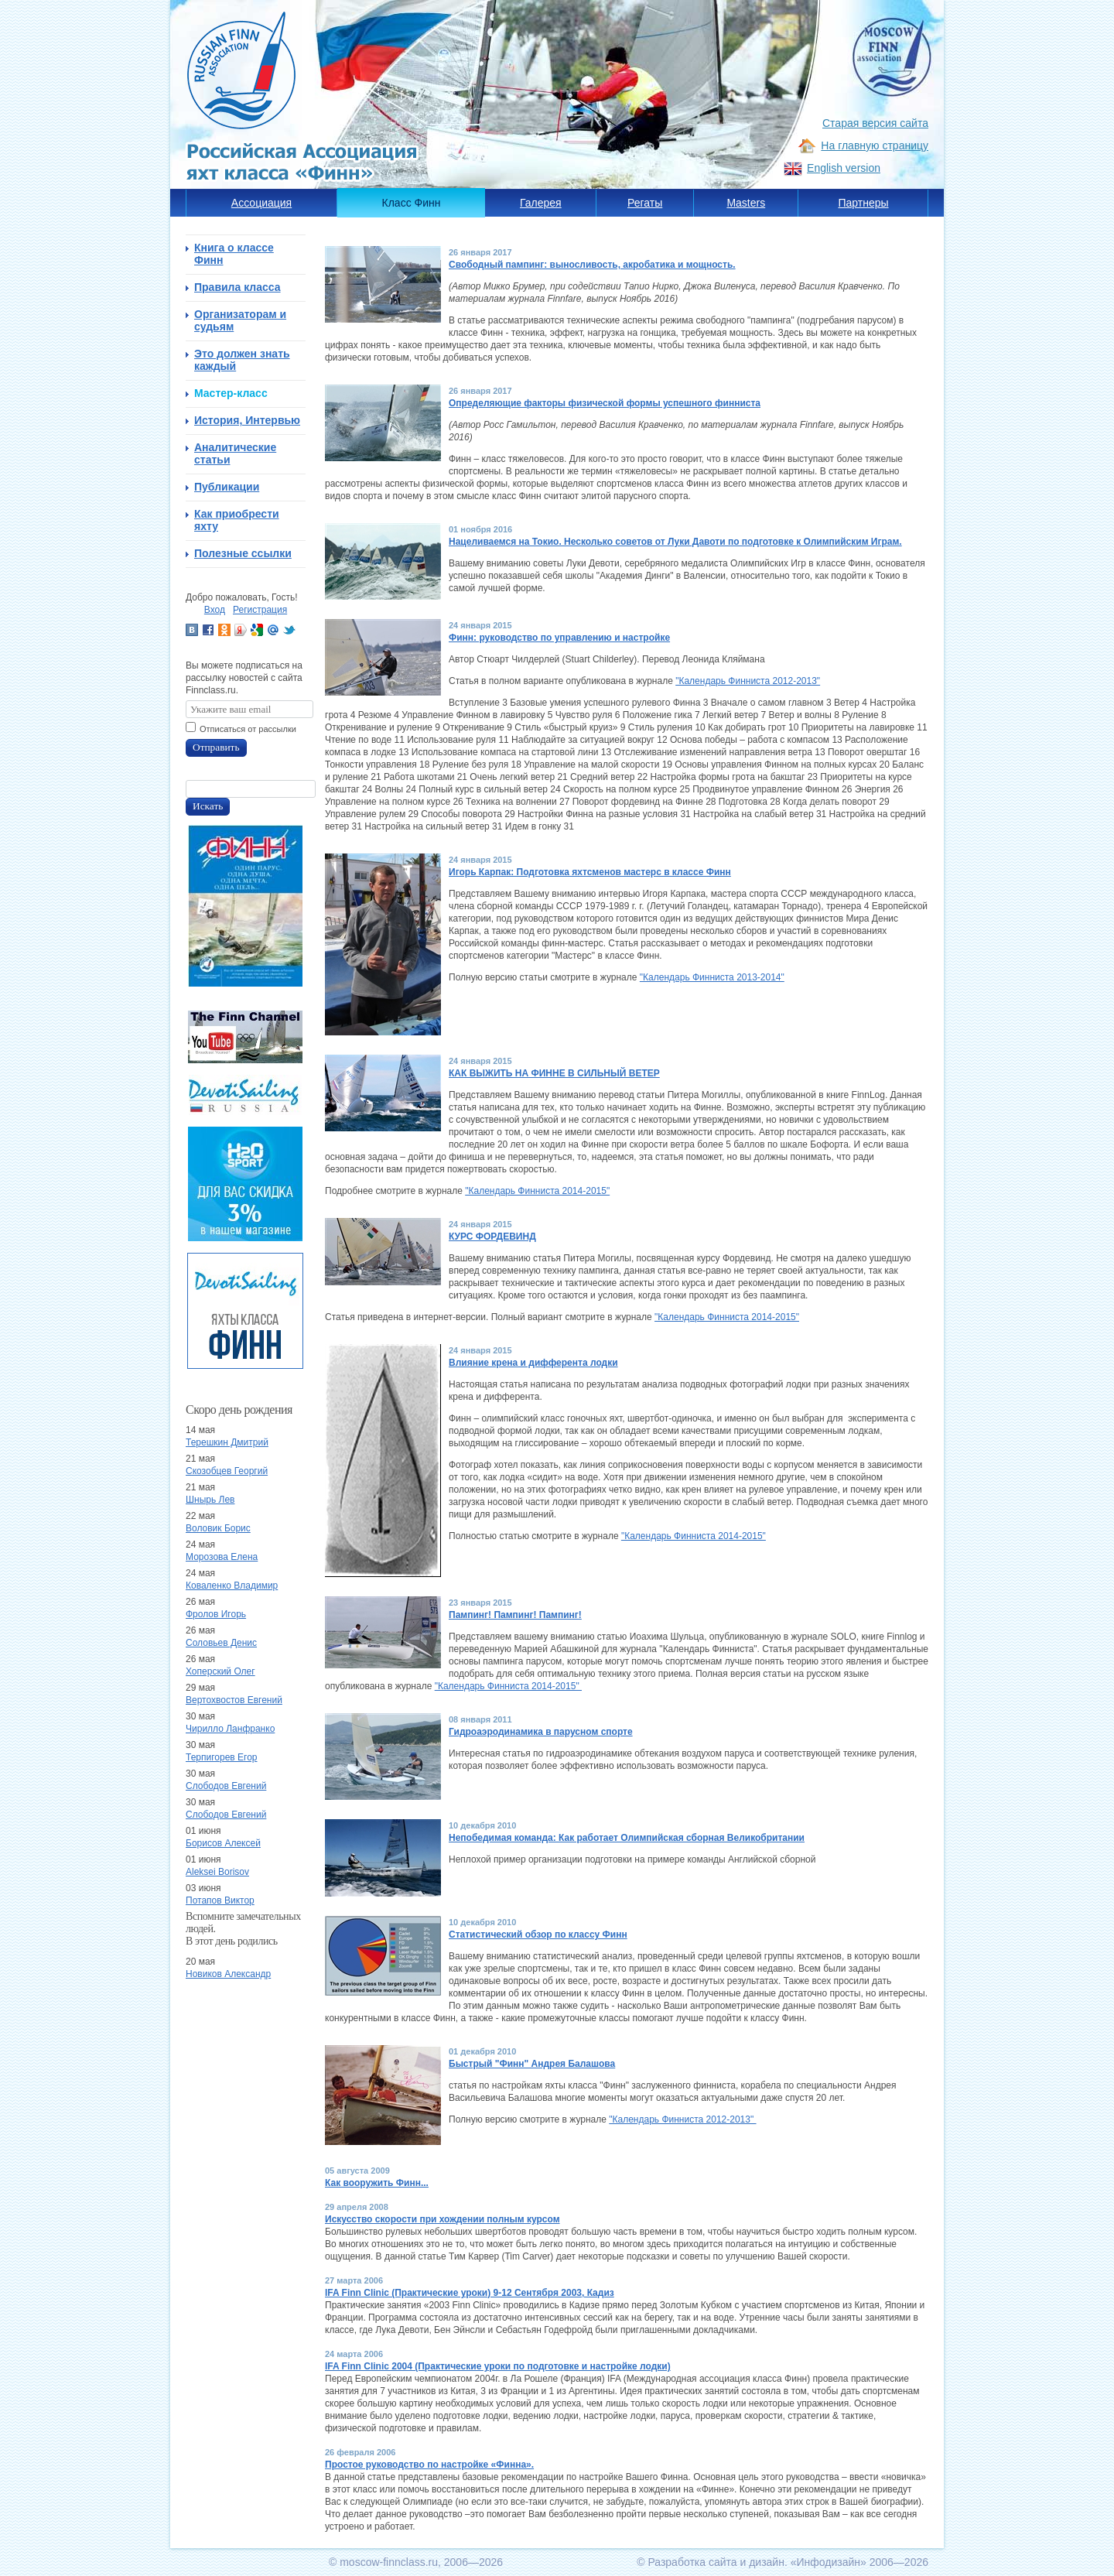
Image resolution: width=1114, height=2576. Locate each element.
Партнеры (863, 203)
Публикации (226, 487)
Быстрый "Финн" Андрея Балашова (532, 2063)
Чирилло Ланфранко (230, 1728)
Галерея (541, 203)
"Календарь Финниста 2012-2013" (747, 681)
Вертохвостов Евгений (234, 1700)
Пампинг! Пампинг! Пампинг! (515, 1615)
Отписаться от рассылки (248, 729)
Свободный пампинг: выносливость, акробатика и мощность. (592, 264)
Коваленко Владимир (232, 1585)
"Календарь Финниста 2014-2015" (537, 1190)
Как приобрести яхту (236, 520)
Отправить (216, 747)
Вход (214, 609)
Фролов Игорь (216, 1614)
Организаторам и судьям (240, 320)
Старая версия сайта (875, 123)
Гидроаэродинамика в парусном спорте (541, 1731)
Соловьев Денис (221, 1642)
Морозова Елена (222, 1556)
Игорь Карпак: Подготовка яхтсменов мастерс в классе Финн (590, 872)
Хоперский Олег (220, 1671)
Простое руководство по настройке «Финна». (429, 2464)
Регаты (644, 203)
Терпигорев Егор (222, 1757)
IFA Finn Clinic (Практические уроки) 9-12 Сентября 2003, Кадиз (469, 2292)
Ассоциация (261, 203)
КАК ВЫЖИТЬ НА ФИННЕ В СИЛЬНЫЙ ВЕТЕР (554, 1073)
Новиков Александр (228, 1974)
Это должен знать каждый (242, 359)
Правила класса (237, 287)
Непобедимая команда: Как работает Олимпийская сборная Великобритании (627, 1837)
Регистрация (260, 609)
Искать (208, 806)
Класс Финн (411, 203)
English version (843, 168)
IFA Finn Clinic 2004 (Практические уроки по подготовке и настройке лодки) (498, 2366)
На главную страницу (874, 145)
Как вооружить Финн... (377, 2182)
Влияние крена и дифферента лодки (533, 1362)
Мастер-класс (231, 393)
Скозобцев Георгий (227, 1471)
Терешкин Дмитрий (227, 1442)
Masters (745, 203)
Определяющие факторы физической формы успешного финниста (604, 403)
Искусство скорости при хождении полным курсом (442, 2219)
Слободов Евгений (226, 1786)
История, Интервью (247, 420)
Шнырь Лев (210, 1499)
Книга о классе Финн (234, 253)
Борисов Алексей (223, 1843)
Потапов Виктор (220, 1900)
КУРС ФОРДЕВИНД (492, 1236)
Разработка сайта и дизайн (716, 2562)
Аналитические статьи (235, 453)
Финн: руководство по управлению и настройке (559, 637)
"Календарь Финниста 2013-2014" (712, 977)
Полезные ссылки (243, 553)
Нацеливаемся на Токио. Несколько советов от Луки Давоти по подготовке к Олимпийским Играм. (675, 541)
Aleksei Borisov (217, 1871)
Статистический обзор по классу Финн (538, 1934)
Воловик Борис (218, 1528)
